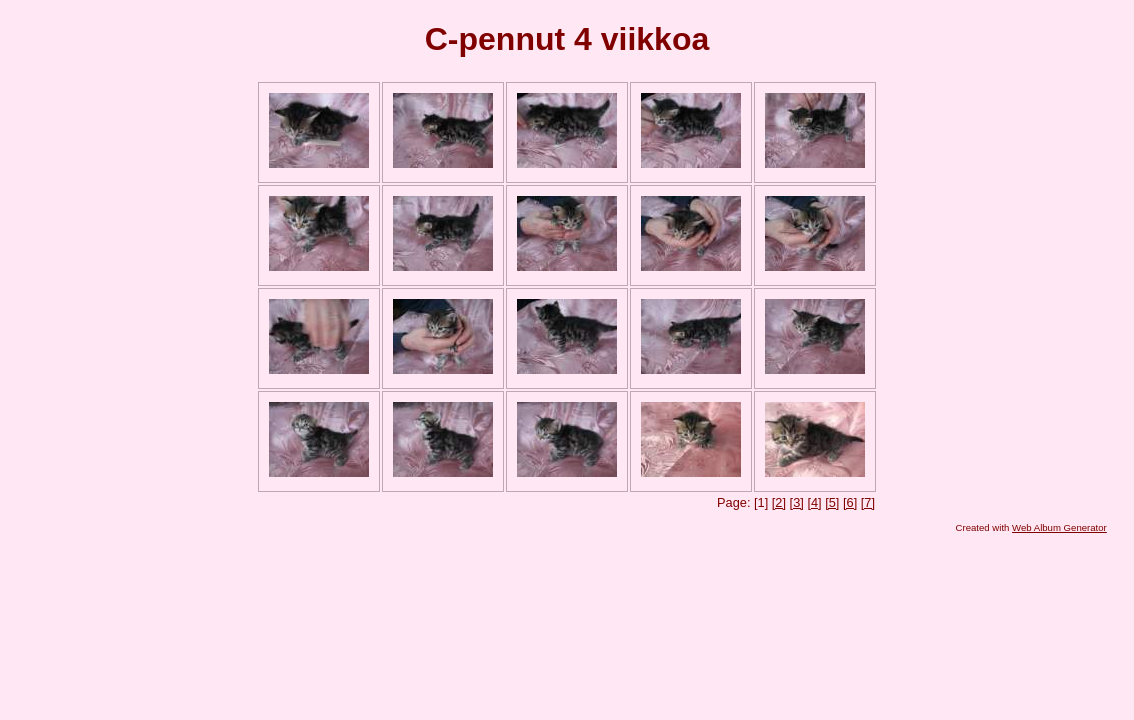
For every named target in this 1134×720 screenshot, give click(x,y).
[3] (797, 502)
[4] (814, 502)
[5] (832, 502)
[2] (779, 502)
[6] (850, 502)
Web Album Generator (1059, 527)
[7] (868, 502)
